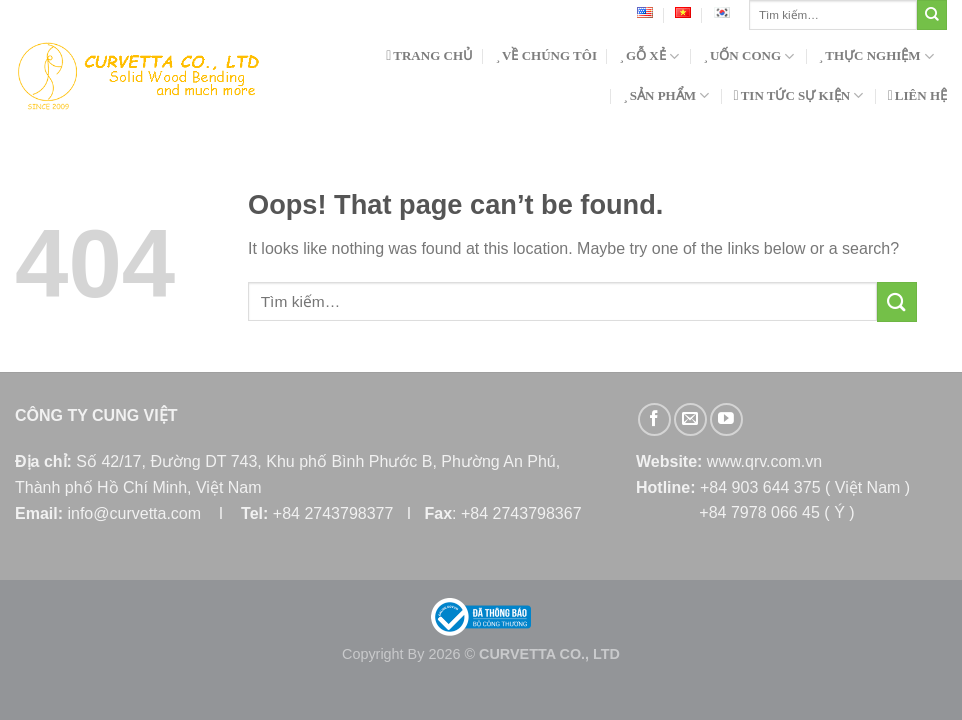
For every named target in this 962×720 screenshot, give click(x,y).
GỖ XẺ (649, 56)
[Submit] (932, 15)
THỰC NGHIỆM (876, 56)
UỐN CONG (748, 56)
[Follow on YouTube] (726, 419)
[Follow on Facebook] (654, 419)
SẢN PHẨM (666, 95)
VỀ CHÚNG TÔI (546, 55)
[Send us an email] (690, 419)
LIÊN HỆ (917, 95)
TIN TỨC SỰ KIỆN (799, 95)
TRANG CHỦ (429, 55)
